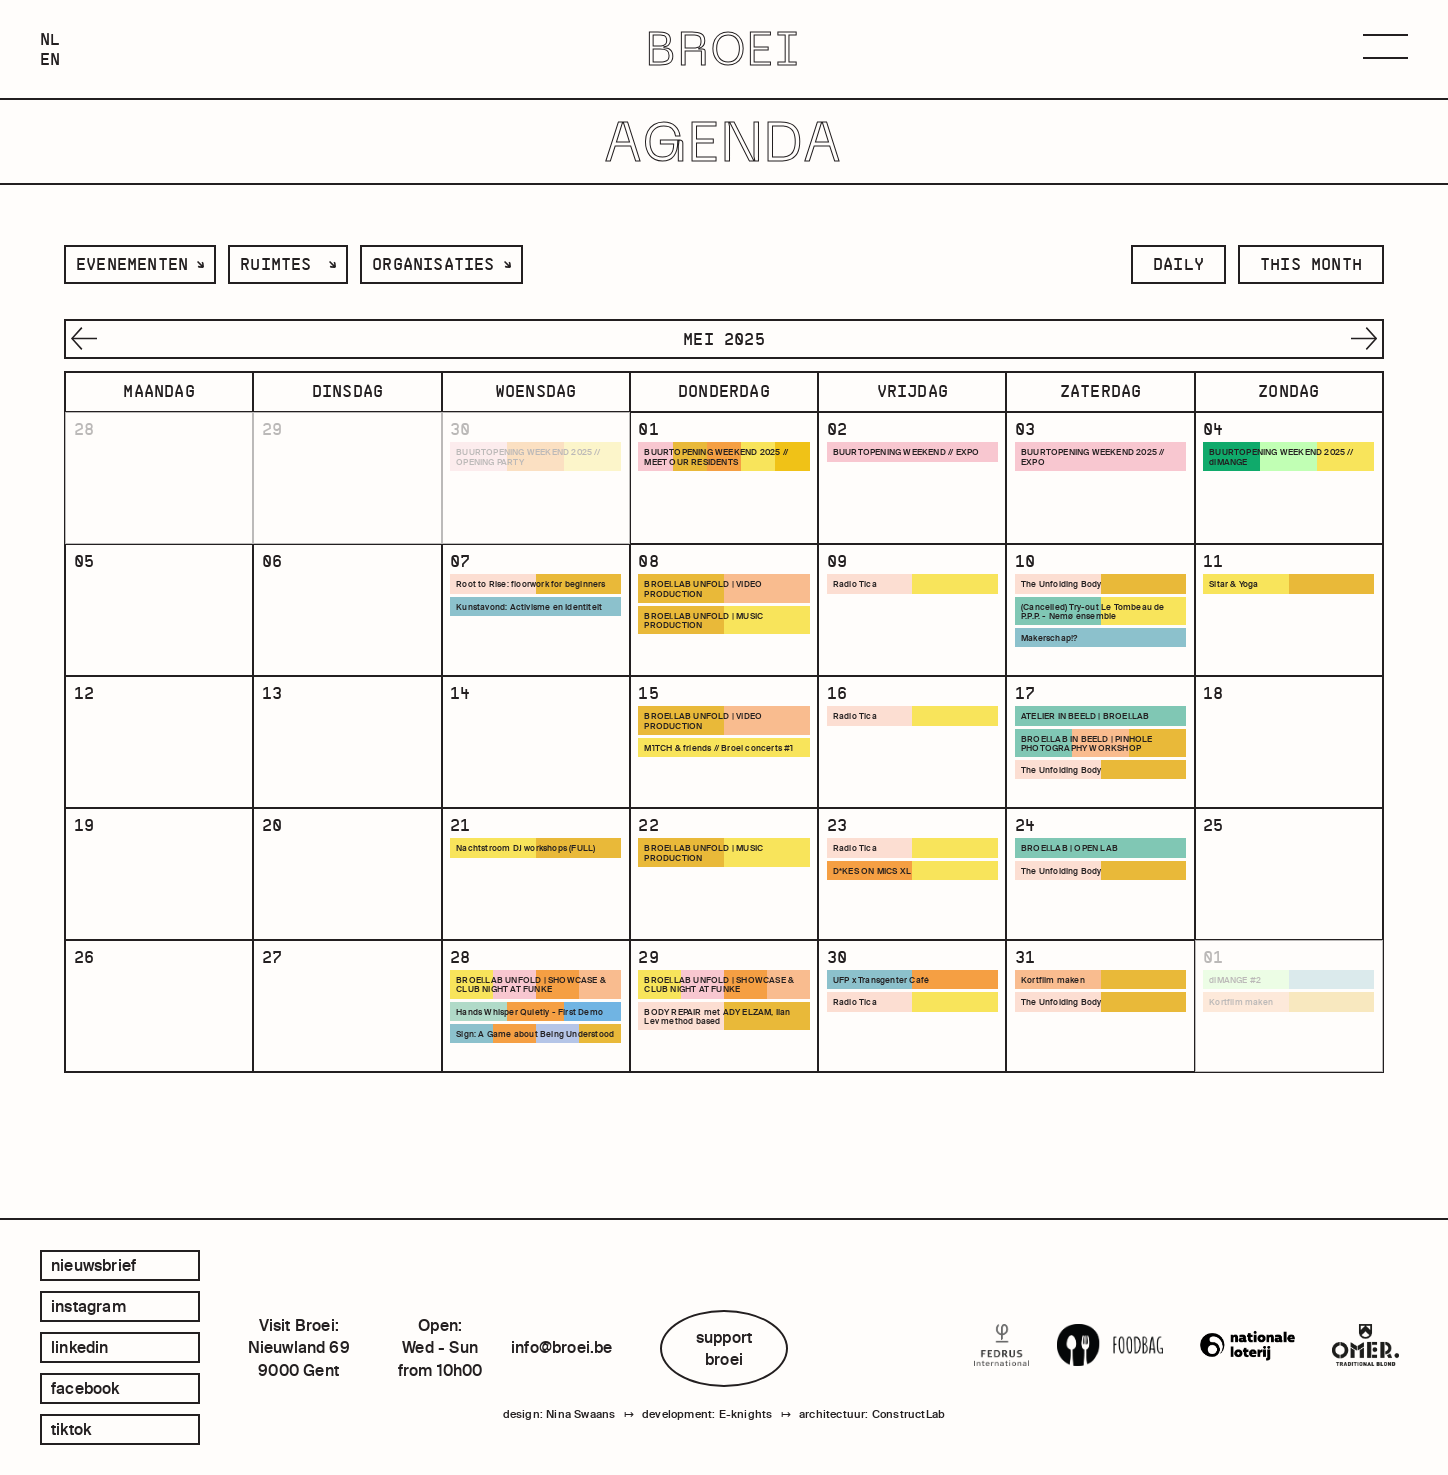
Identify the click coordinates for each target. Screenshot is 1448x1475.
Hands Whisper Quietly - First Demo (523, 1088)
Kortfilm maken (1056, 1050)
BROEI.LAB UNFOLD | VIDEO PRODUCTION (711, 608)
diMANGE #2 (1242, 1050)
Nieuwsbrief (93, 1265)
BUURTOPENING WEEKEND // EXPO (904, 459)
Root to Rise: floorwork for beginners (514, 608)
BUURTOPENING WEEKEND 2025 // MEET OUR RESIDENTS (723, 459)
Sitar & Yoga (1239, 603)
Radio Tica (858, 603)
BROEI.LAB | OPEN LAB (1075, 901)
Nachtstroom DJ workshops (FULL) (534, 901)
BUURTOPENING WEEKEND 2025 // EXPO (1099, 459)
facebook (85, 1388)
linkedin (80, 1347)
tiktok (71, 1429)
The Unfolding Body (1067, 603)
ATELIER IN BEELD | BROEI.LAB (1093, 752)
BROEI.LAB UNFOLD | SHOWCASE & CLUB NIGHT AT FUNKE (535, 1055)
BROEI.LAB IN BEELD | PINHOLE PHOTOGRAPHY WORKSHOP (1096, 780)
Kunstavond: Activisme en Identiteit (516, 641)
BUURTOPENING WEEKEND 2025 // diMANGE (1288, 459)
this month (1311, 264)
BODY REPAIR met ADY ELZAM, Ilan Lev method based (717, 1088)
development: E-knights (707, 1418)
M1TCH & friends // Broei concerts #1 (721, 790)
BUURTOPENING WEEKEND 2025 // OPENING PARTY (535, 459)
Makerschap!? (1054, 659)
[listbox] (140, 264)
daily (1178, 264)
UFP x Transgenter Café (887, 1050)
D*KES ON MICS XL (879, 924)
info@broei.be (562, 1347)
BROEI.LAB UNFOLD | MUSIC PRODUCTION (712, 641)
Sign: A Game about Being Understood (516, 1121)
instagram (88, 1306)
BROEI (724, 49)
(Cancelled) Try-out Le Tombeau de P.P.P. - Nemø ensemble (1098, 631)
